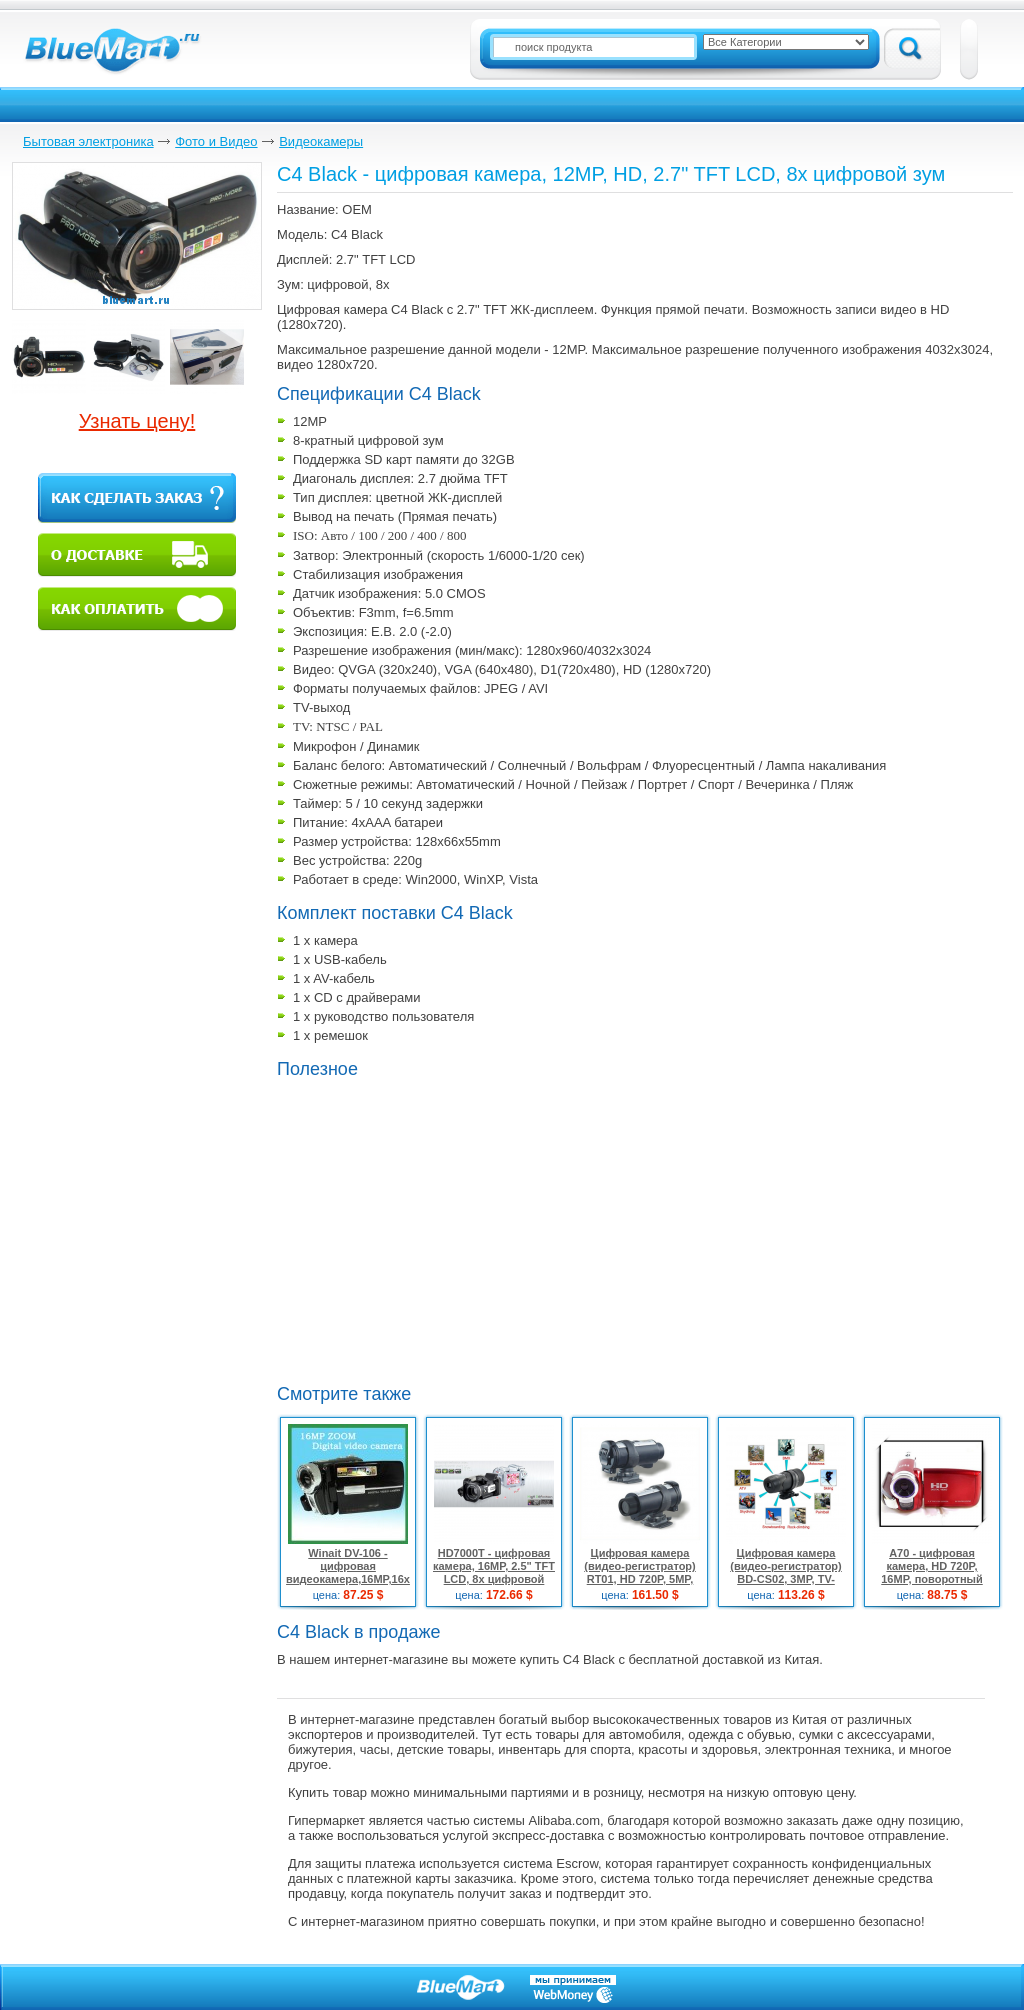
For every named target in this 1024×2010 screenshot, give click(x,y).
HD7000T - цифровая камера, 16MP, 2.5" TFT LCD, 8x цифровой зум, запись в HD (494, 1572)
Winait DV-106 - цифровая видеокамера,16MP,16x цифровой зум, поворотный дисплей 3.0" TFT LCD (348, 1585)
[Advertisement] (445, 1229)
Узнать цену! (137, 421)
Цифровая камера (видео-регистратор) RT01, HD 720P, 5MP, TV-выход (640, 1572)
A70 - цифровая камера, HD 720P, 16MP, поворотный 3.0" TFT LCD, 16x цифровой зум (931, 1579)
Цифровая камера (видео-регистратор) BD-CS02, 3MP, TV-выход (786, 1572)
